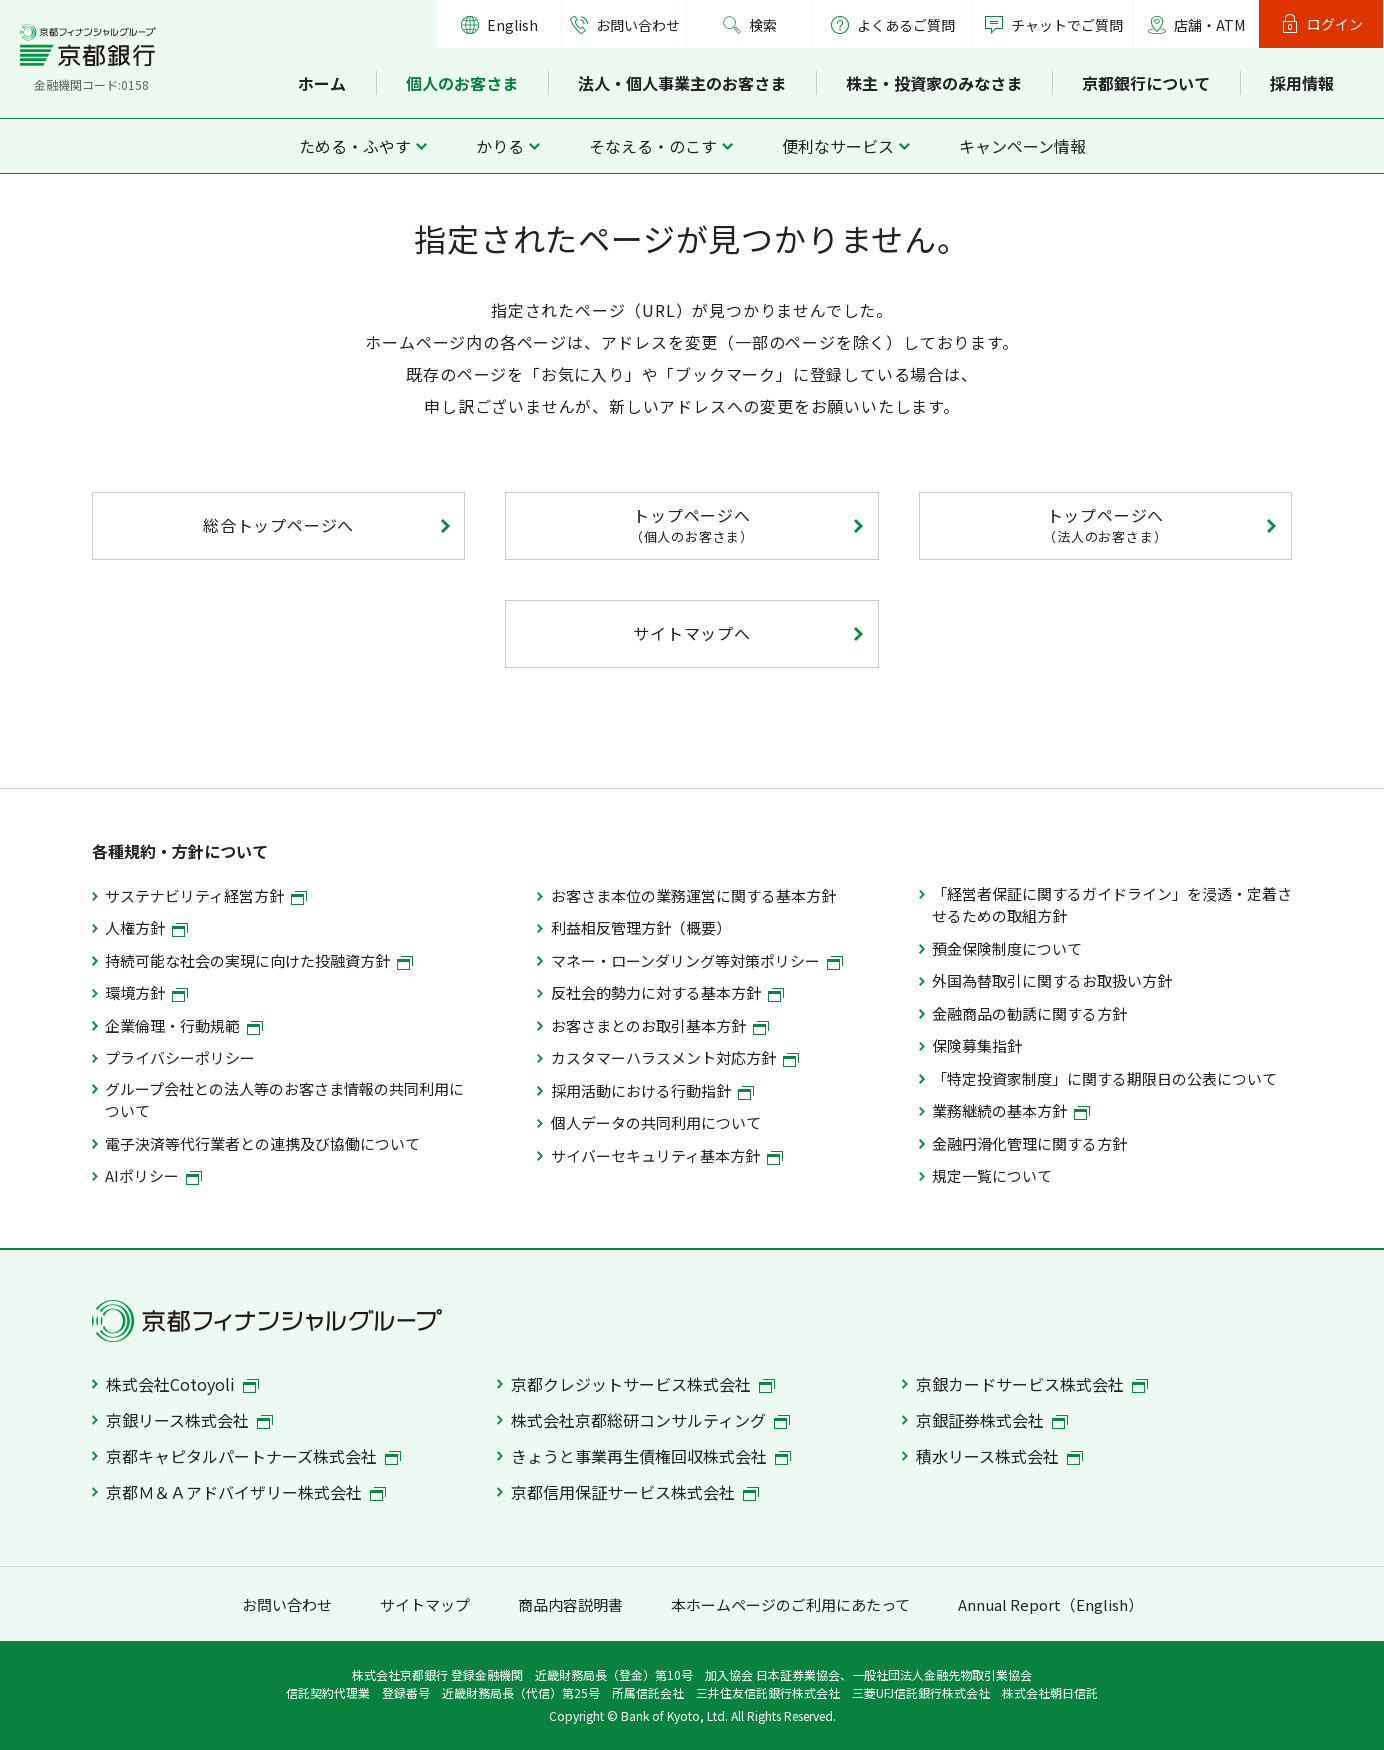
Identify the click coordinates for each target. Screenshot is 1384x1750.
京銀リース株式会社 (189, 1420)
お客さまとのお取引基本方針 (660, 1025)
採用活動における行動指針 (652, 1090)
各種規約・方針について (180, 851)
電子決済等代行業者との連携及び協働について (262, 1143)
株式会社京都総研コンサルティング (650, 1420)
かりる (500, 146)
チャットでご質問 (1067, 25)
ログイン (1335, 24)
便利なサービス (838, 146)
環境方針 (146, 992)
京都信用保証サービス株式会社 (635, 1492)
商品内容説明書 (570, 1604)
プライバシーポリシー (180, 1057)
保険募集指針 (977, 1045)
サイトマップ (425, 1604)
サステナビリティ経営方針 (206, 895)
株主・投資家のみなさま (934, 83)
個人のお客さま (462, 83)
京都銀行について (1146, 83)
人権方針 (146, 927)
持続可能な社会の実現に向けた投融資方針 (259, 960)
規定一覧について (992, 1175)
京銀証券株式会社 (992, 1420)
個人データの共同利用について (656, 1122)
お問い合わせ (638, 25)
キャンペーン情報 (1022, 146)
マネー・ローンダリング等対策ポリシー (697, 960)
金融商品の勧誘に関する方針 (1029, 1013)
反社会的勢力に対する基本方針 (667, 992)
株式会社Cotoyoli (182, 1384)
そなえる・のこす (653, 146)
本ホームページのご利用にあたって (790, 1604)
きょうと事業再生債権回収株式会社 (651, 1456)
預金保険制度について (1007, 948)
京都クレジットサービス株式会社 (643, 1384)
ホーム (322, 83)
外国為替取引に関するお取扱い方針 (1052, 980)
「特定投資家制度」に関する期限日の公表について (1104, 1078)
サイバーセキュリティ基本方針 (667, 1155)
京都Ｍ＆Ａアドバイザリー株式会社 (246, 1492)
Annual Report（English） (1050, 1604)
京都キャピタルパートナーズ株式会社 (253, 1456)
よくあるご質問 (892, 25)
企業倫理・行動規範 (184, 1025)
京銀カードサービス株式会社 (1032, 1384)
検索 (763, 25)
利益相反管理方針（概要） (641, 927)
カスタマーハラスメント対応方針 (675, 1057)
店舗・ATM (1209, 25)
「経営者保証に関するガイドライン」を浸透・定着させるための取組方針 (1112, 904)
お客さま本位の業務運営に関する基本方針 (693, 895)
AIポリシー (153, 1175)
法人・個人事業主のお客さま (682, 83)
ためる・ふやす (355, 146)
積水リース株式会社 (999, 1456)
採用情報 (1302, 83)
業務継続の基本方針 (1011, 1110)
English (512, 25)
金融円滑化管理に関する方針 (1029, 1143)
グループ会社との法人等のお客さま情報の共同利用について (284, 1099)
